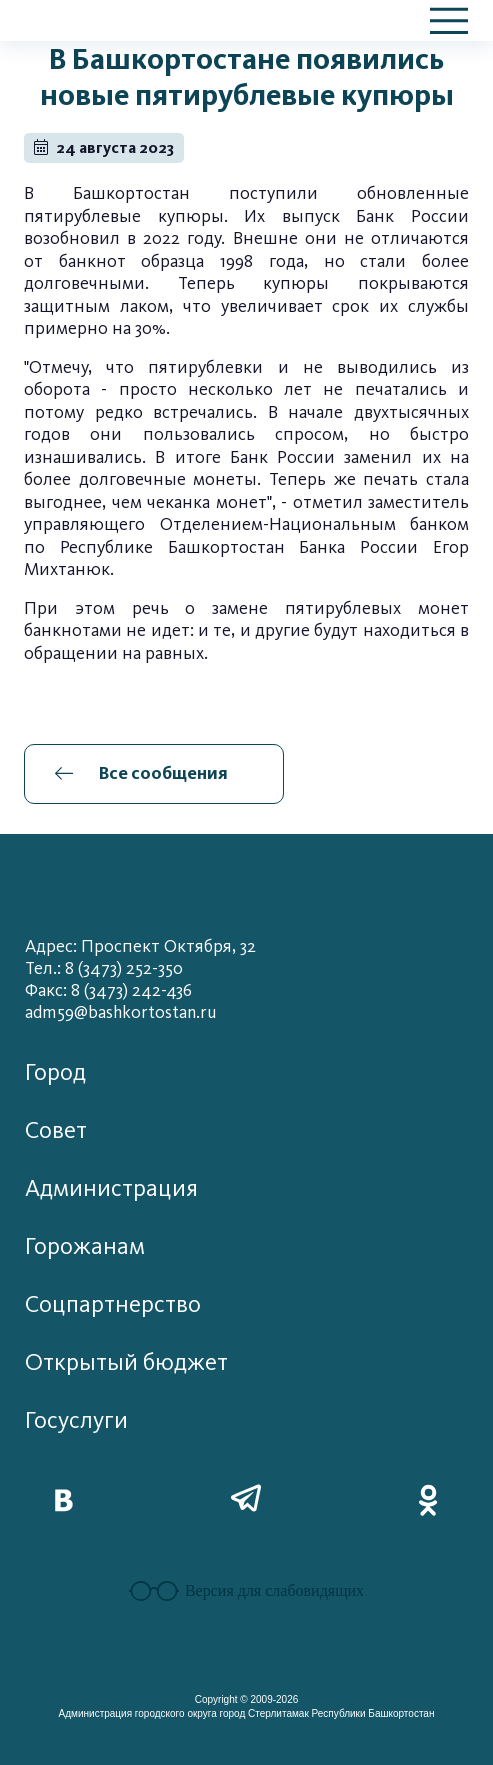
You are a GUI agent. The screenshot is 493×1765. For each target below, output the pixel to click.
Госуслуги (76, 1420)
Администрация (111, 1188)
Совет (56, 1130)
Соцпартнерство (113, 1304)
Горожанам (85, 1246)
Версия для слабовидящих (246, 1591)
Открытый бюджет (126, 1362)
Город (55, 1072)
